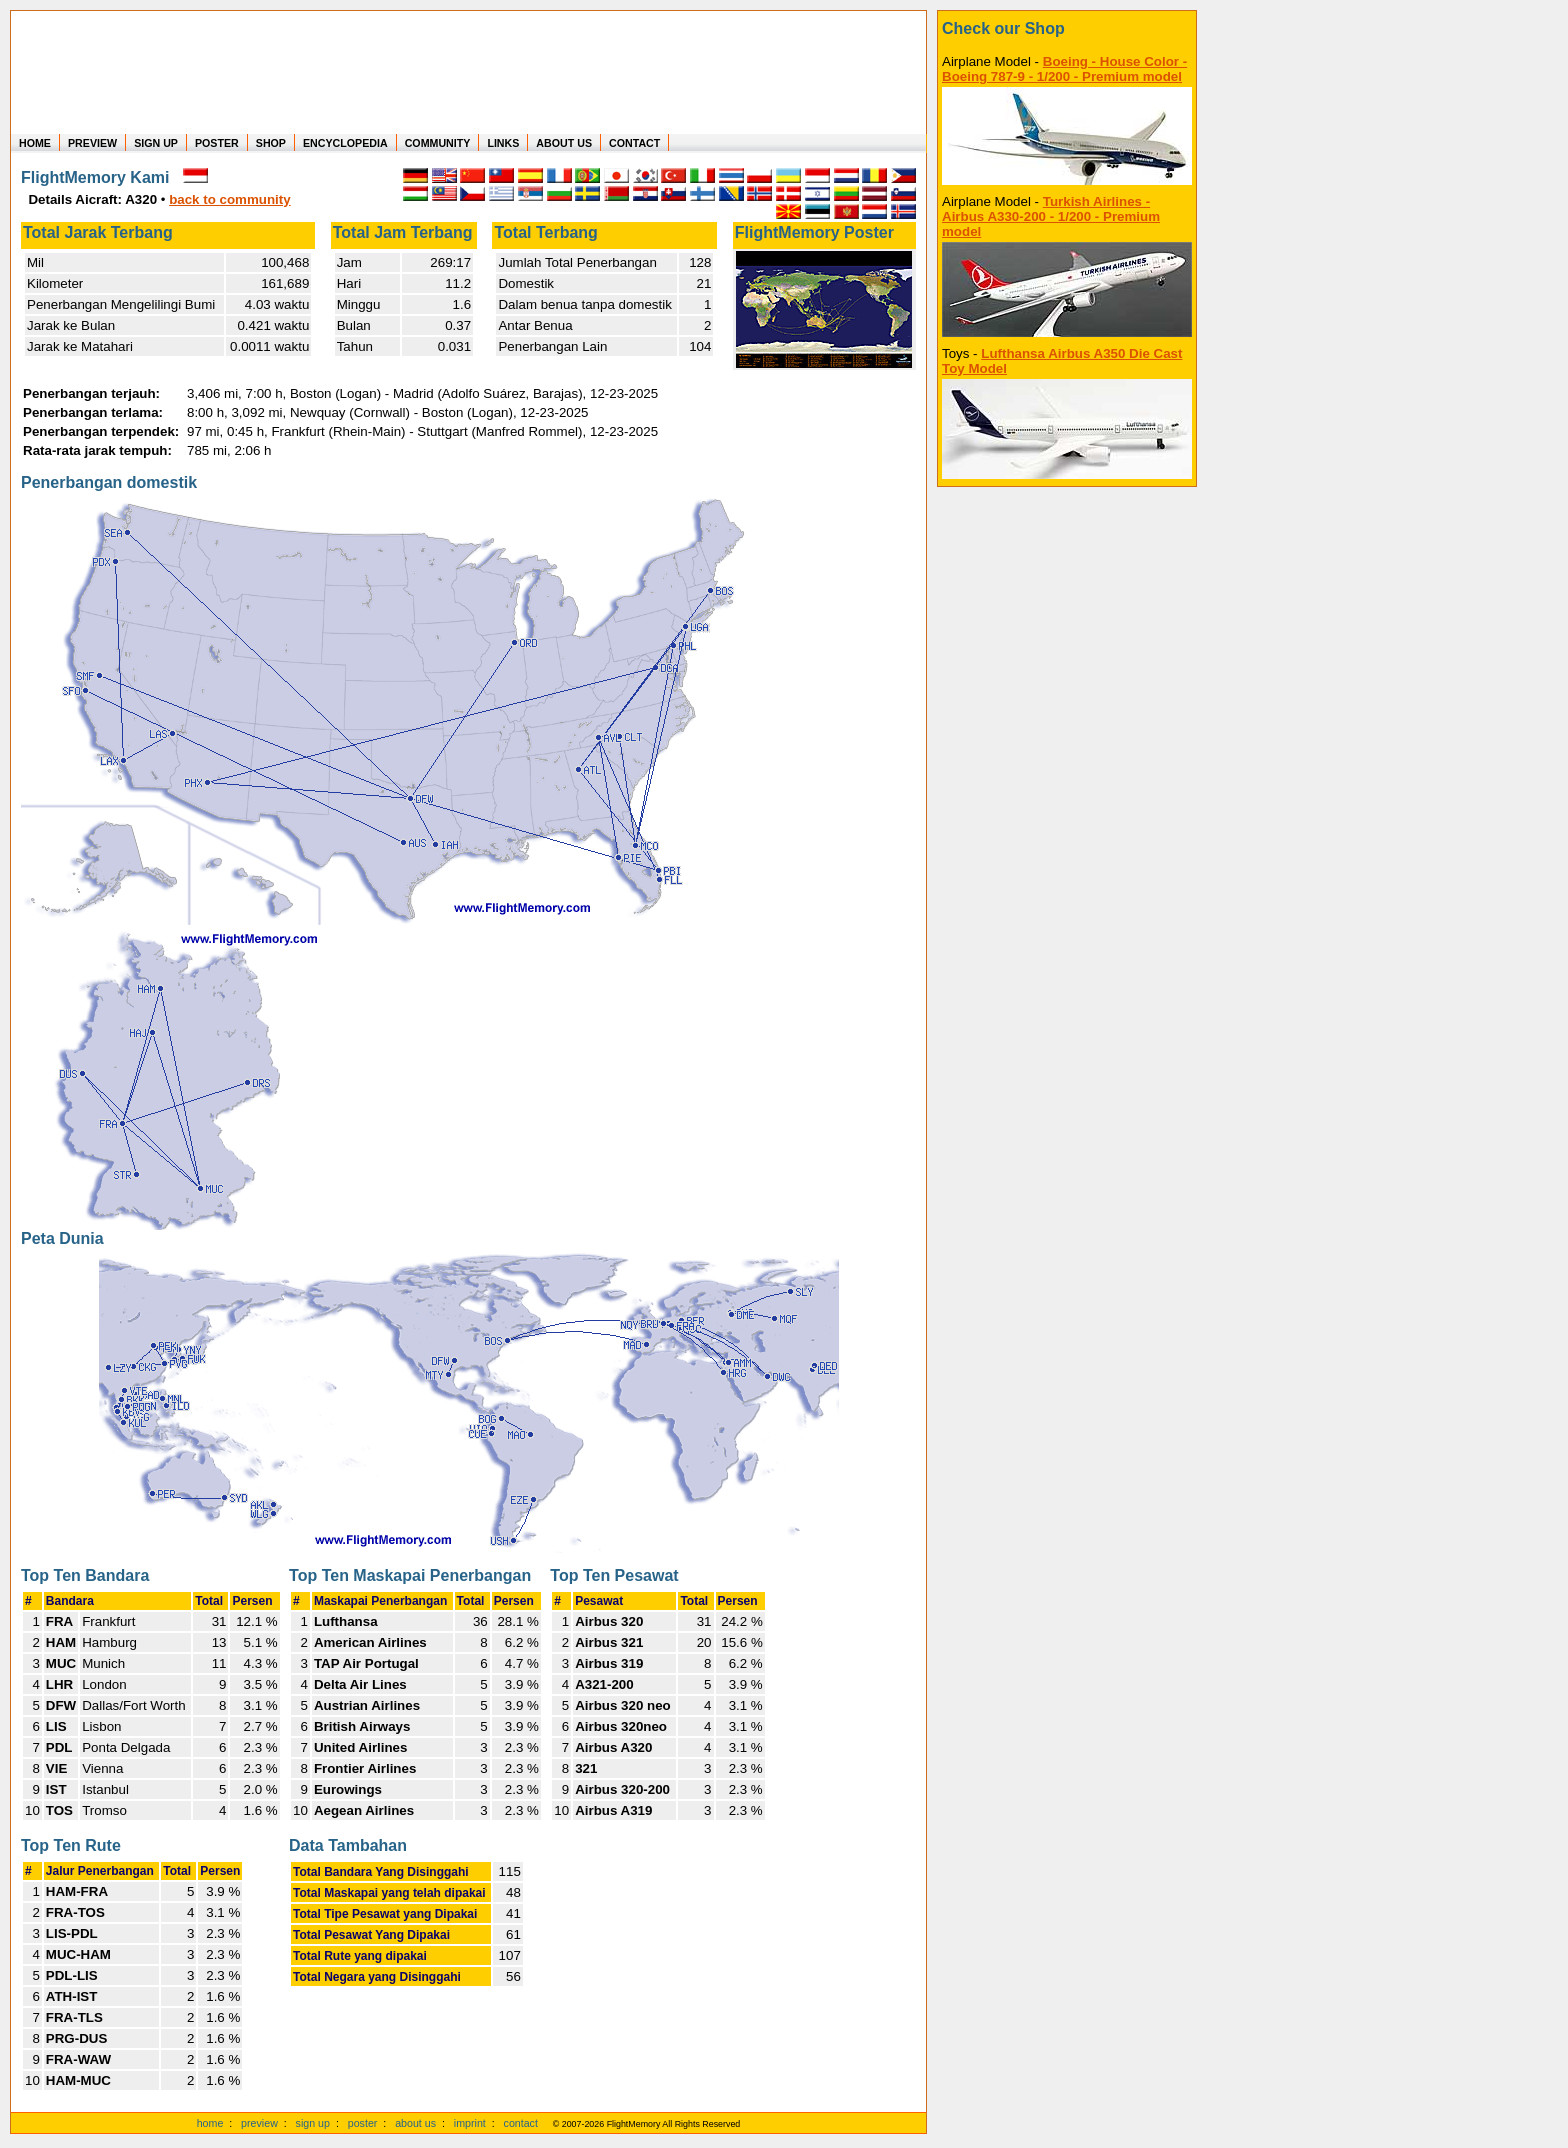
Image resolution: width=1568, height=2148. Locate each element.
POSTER (217, 143)
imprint (470, 2123)
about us (415, 2123)
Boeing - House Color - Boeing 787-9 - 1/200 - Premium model (1064, 69)
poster (363, 2123)
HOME (35, 143)
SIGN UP (156, 143)
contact (521, 2123)
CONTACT (634, 143)
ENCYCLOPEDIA (345, 143)
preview (259, 2123)
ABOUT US (564, 143)
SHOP (271, 143)
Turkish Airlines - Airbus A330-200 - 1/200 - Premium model (1051, 216)
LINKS (503, 143)
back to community (229, 199)
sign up (313, 2123)
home (210, 2123)
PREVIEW (92, 143)
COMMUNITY (438, 143)
